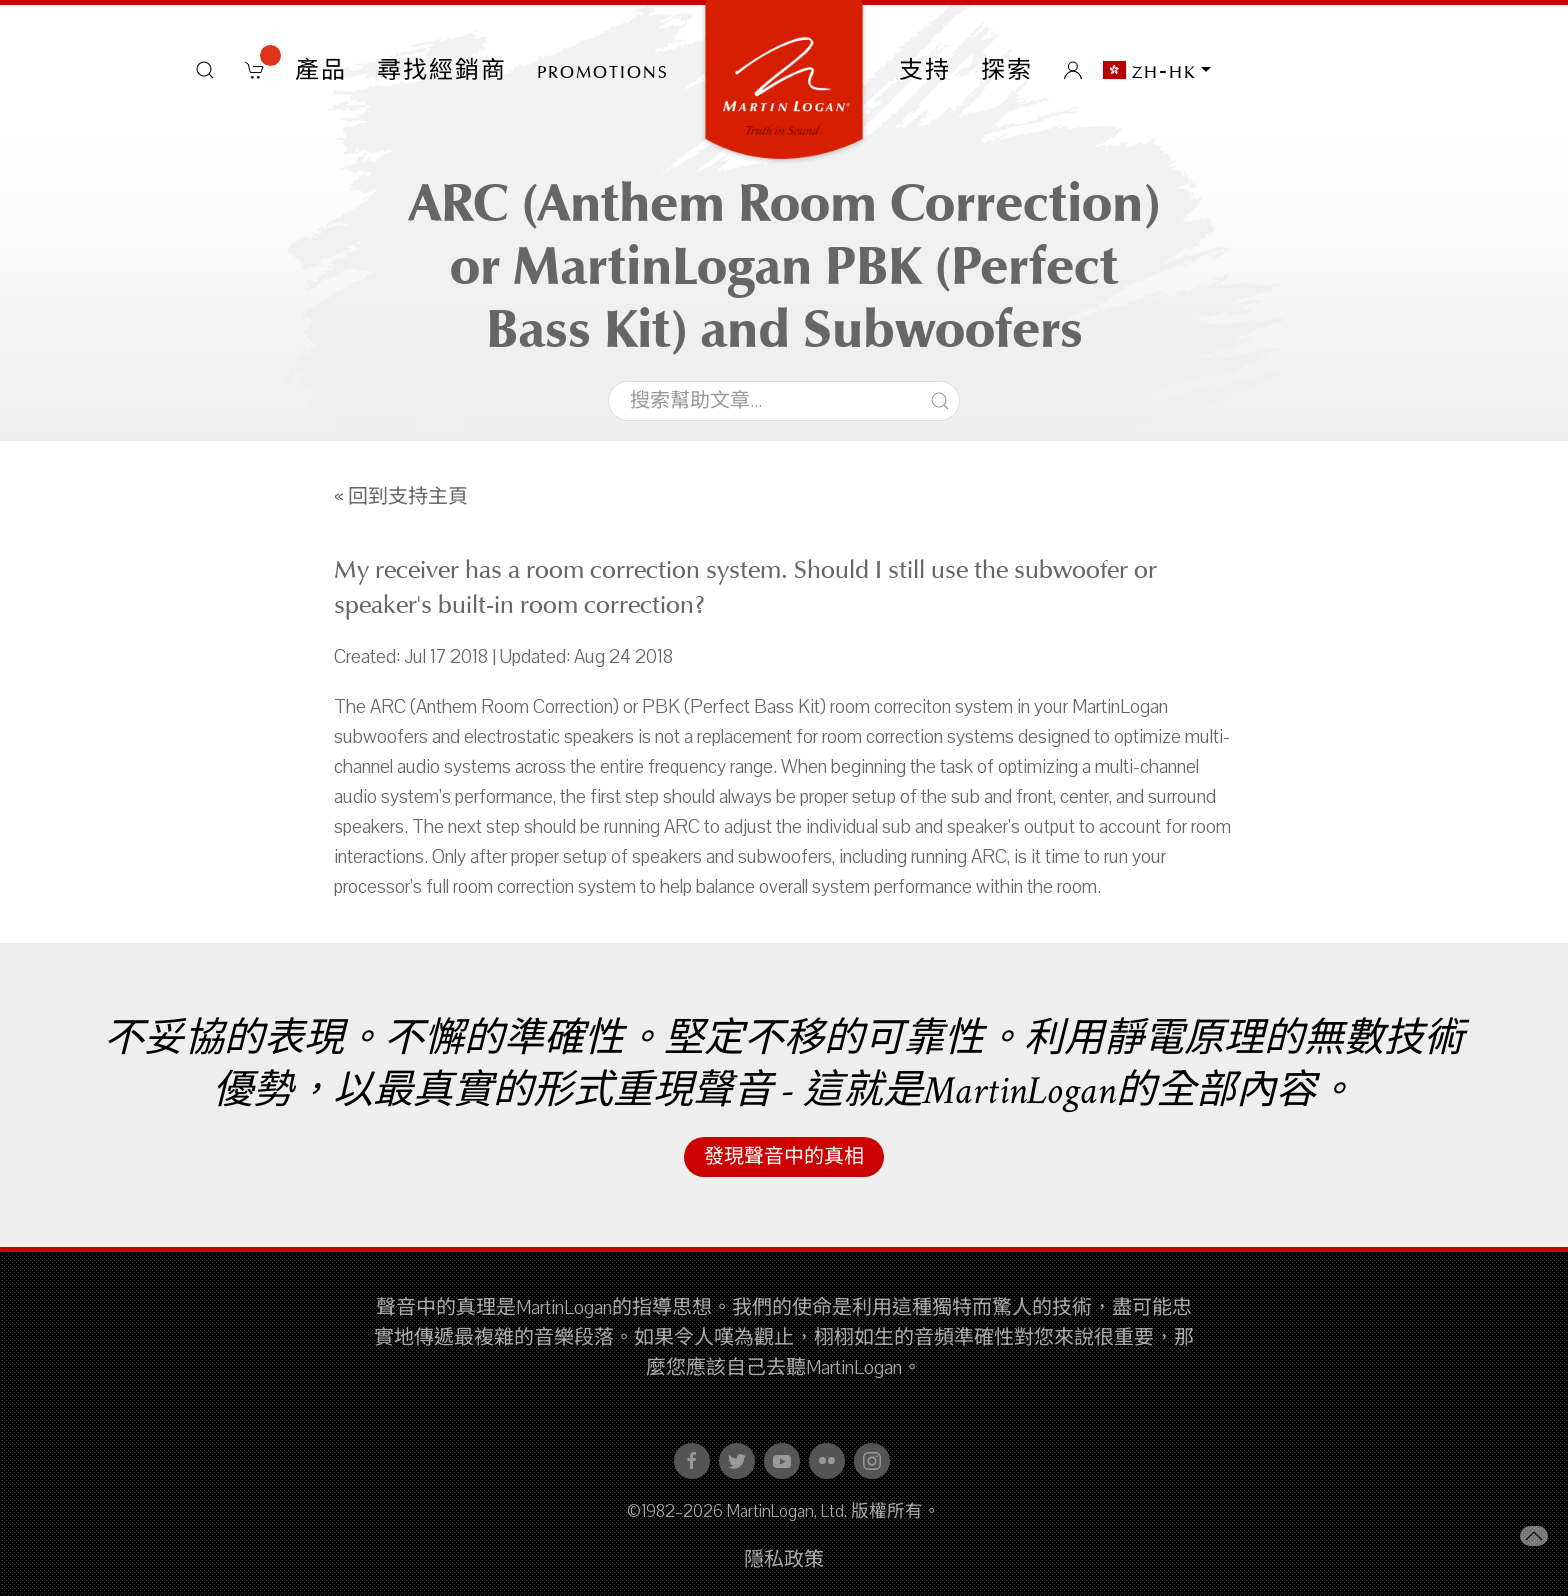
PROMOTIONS (603, 70)
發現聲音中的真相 (784, 1157)
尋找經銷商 (442, 70)
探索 (1007, 70)
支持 (925, 70)
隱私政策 (784, 1560)
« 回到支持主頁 (401, 497)
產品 (321, 70)
